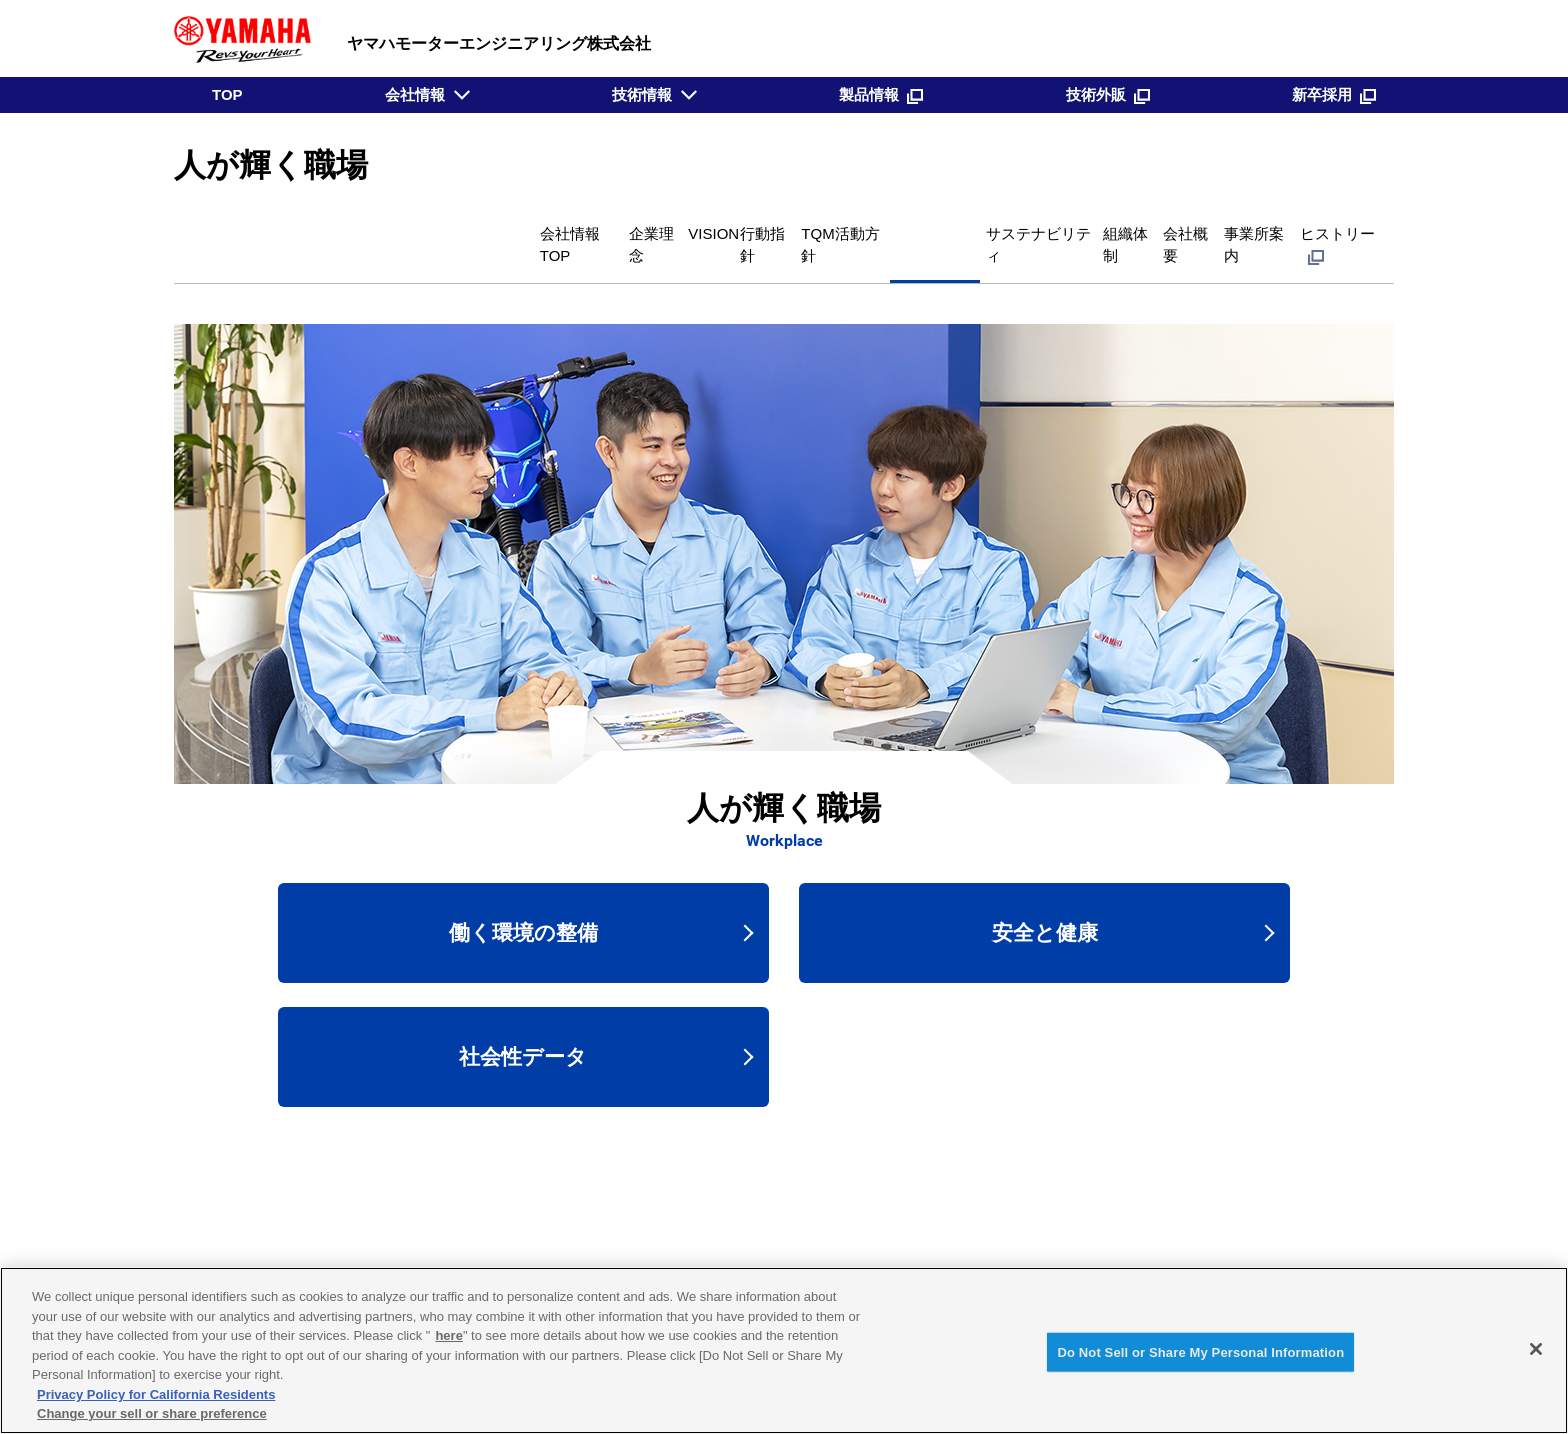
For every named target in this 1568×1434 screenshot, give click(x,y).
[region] (784, 1350)
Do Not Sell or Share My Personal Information (1200, 1351)
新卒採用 (1334, 94)
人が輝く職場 (763, 231)
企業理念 (361, 231)
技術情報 (642, 94)
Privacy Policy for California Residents (156, 1394)
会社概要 (1113, 231)
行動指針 (531, 231)
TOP (227, 94)
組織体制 (1023, 231)
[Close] (1536, 1349)
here (448, 1335)
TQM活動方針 (639, 231)
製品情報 (881, 94)
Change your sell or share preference (152, 1413)
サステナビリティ (901, 231)
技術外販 (1108, 94)
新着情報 (1074, 1236)
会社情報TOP (255, 231)
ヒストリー (1329, 231)
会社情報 (415, 94)
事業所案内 (1211, 231)
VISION (446, 231)
